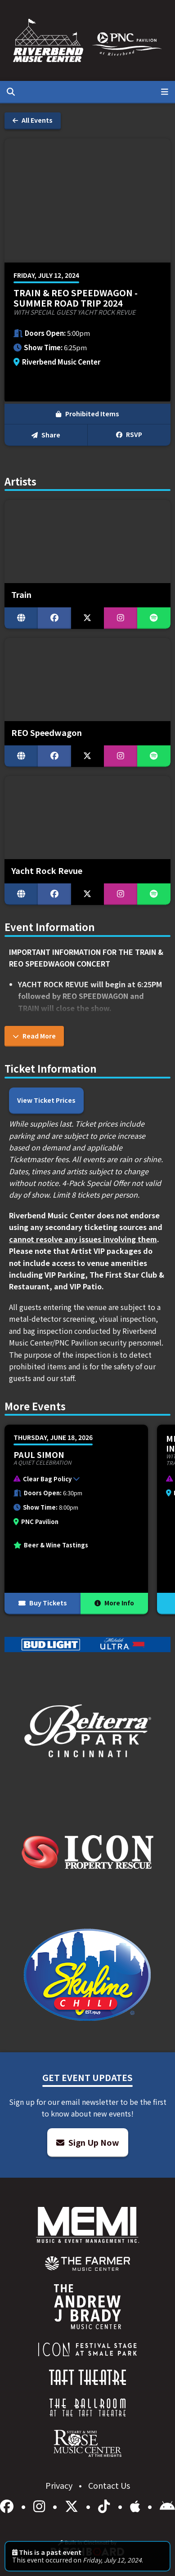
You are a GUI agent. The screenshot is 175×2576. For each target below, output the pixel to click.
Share (45, 434)
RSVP (129, 434)
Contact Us (109, 2485)
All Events (33, 120)
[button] (71, 1480)
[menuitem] (87, 2263)
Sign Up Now (87, 2142)
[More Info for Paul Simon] (76, 1519)
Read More (34, 1035)
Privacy (59, 2485)
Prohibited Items (87, 413)
